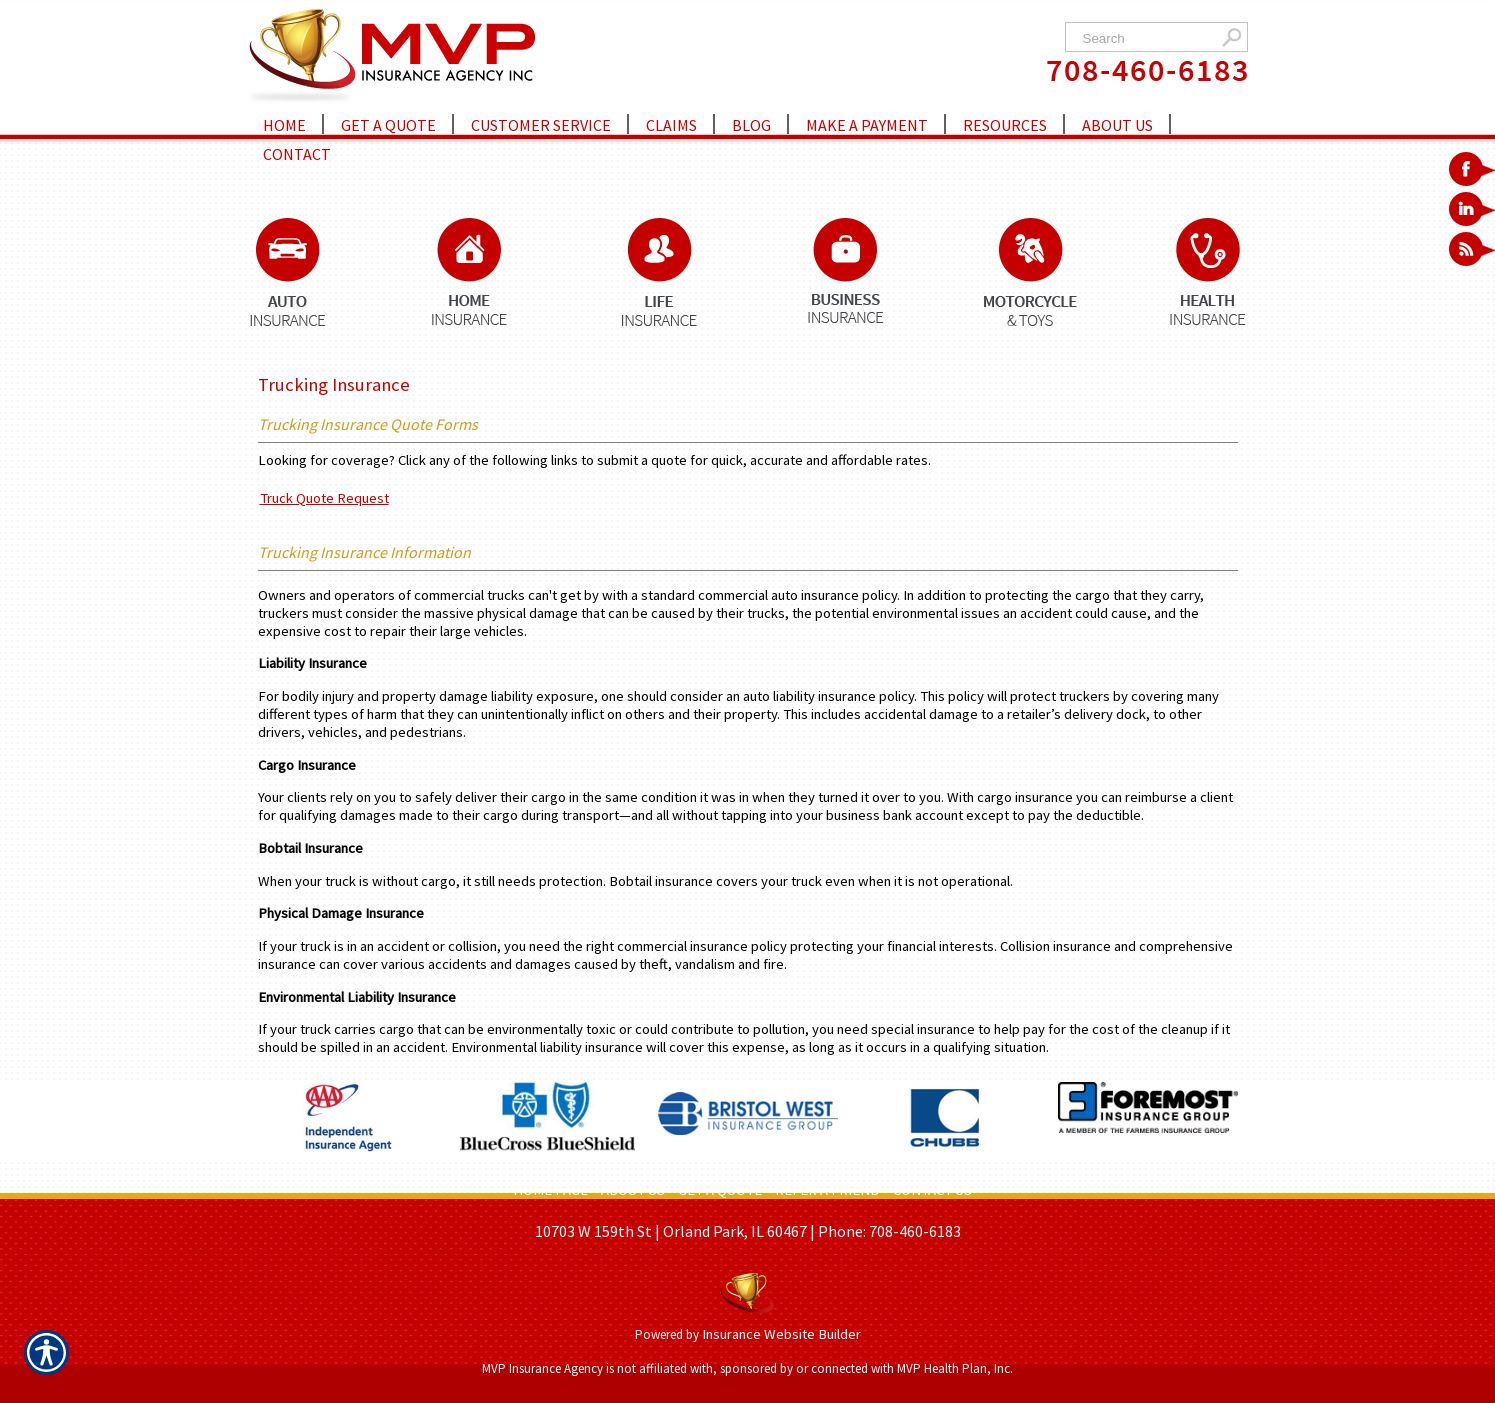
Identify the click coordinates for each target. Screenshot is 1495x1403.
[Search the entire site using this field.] (1145, 38)
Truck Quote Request (324, 498)
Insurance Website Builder (781, 1334)
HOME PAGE (550, 1190)
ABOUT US (633, 1190)
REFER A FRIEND (827, 1190)
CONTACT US (932, 1190)
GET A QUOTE (720, 1190)
